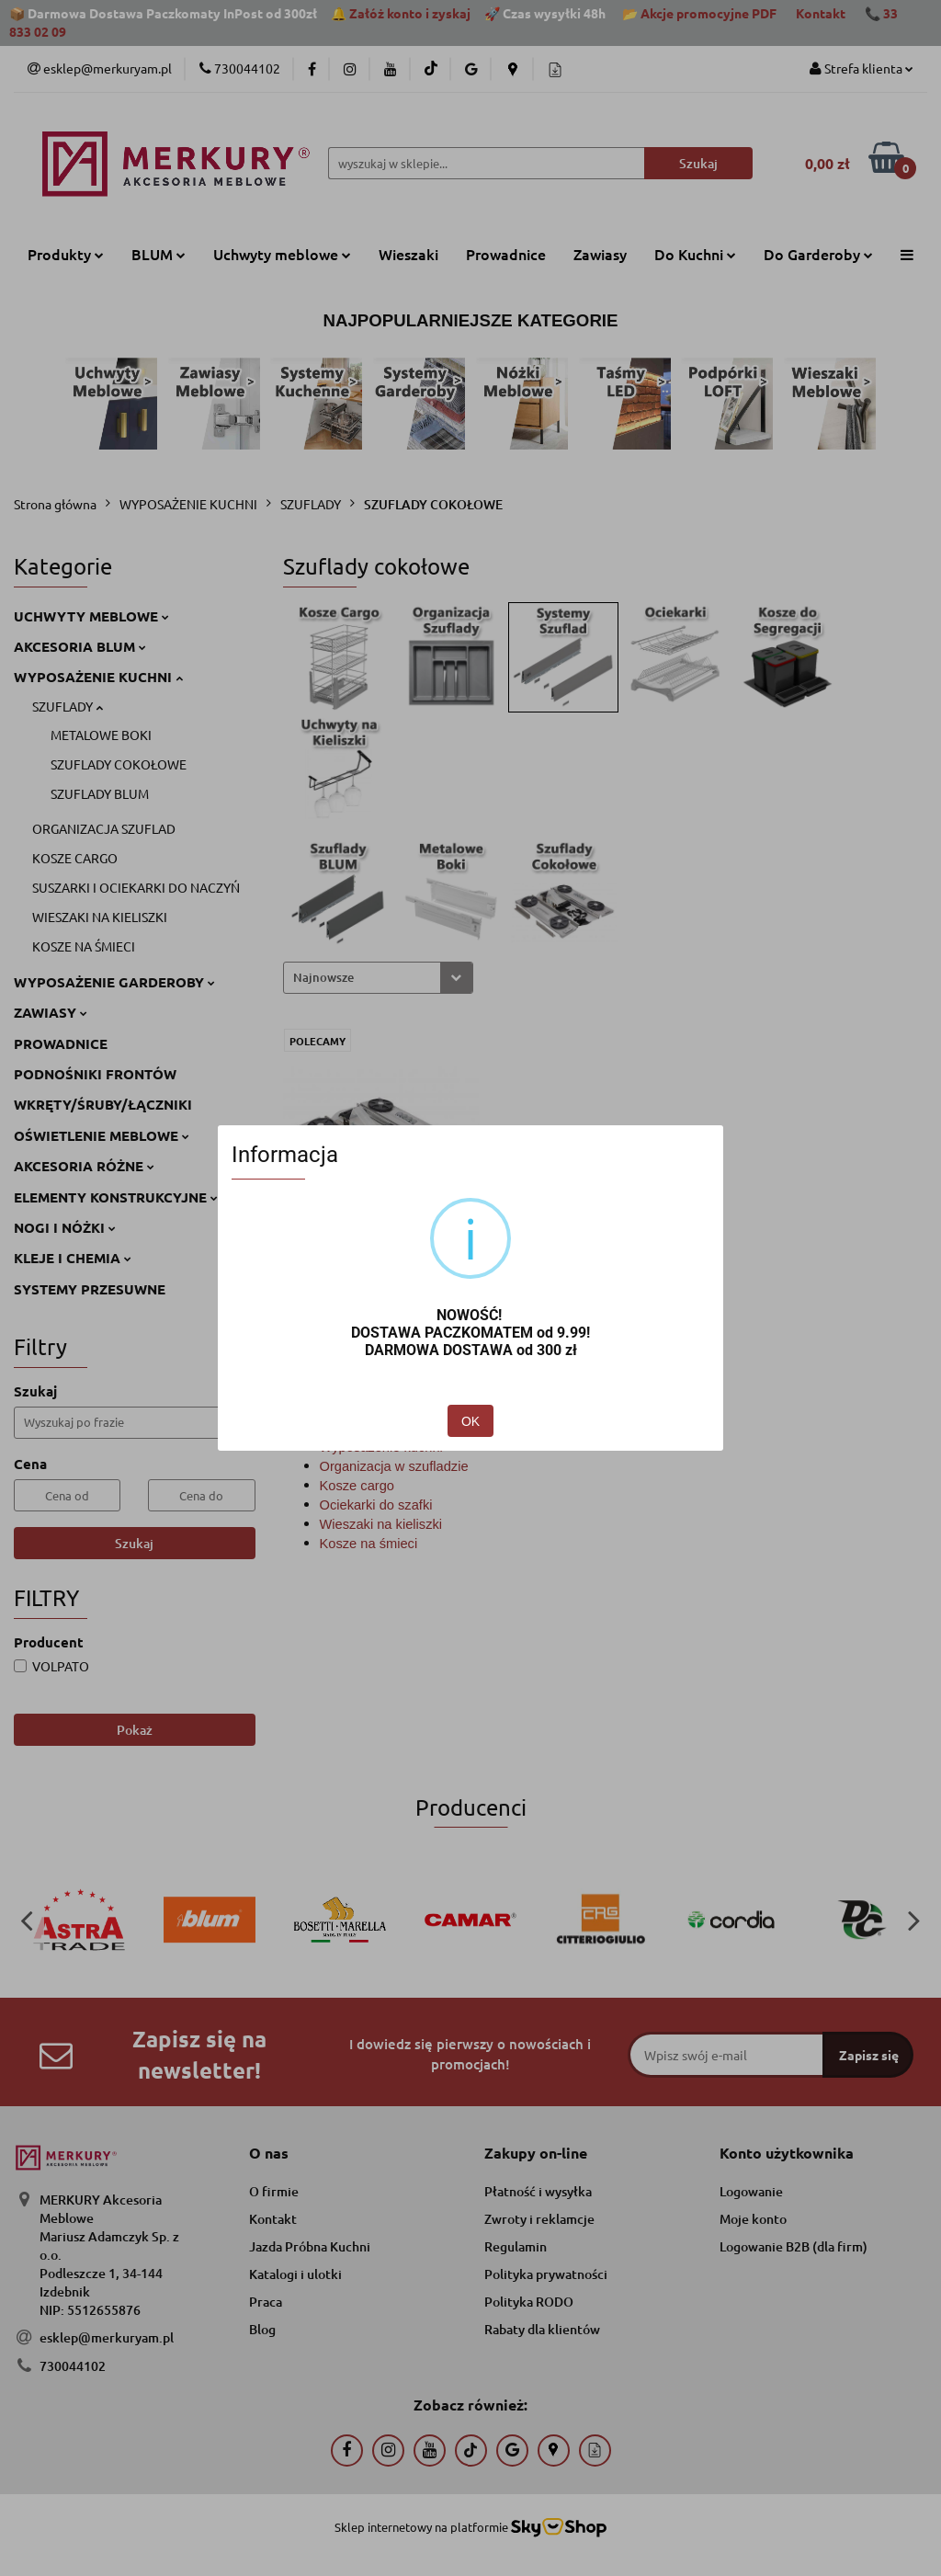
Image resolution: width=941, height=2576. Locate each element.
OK (470, 1421)
